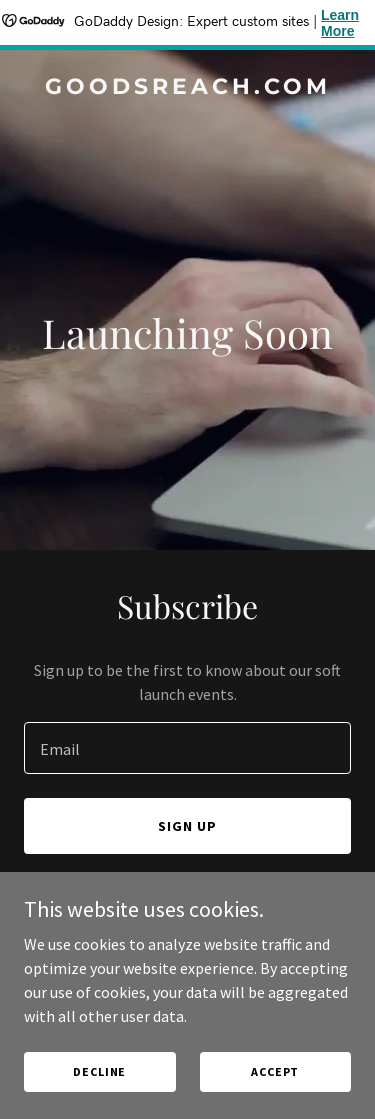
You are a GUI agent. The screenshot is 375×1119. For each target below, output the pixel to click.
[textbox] (187, 748)
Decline (99, 1071)
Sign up (187, 826)
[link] (187, 88)
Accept (275, 1071)
